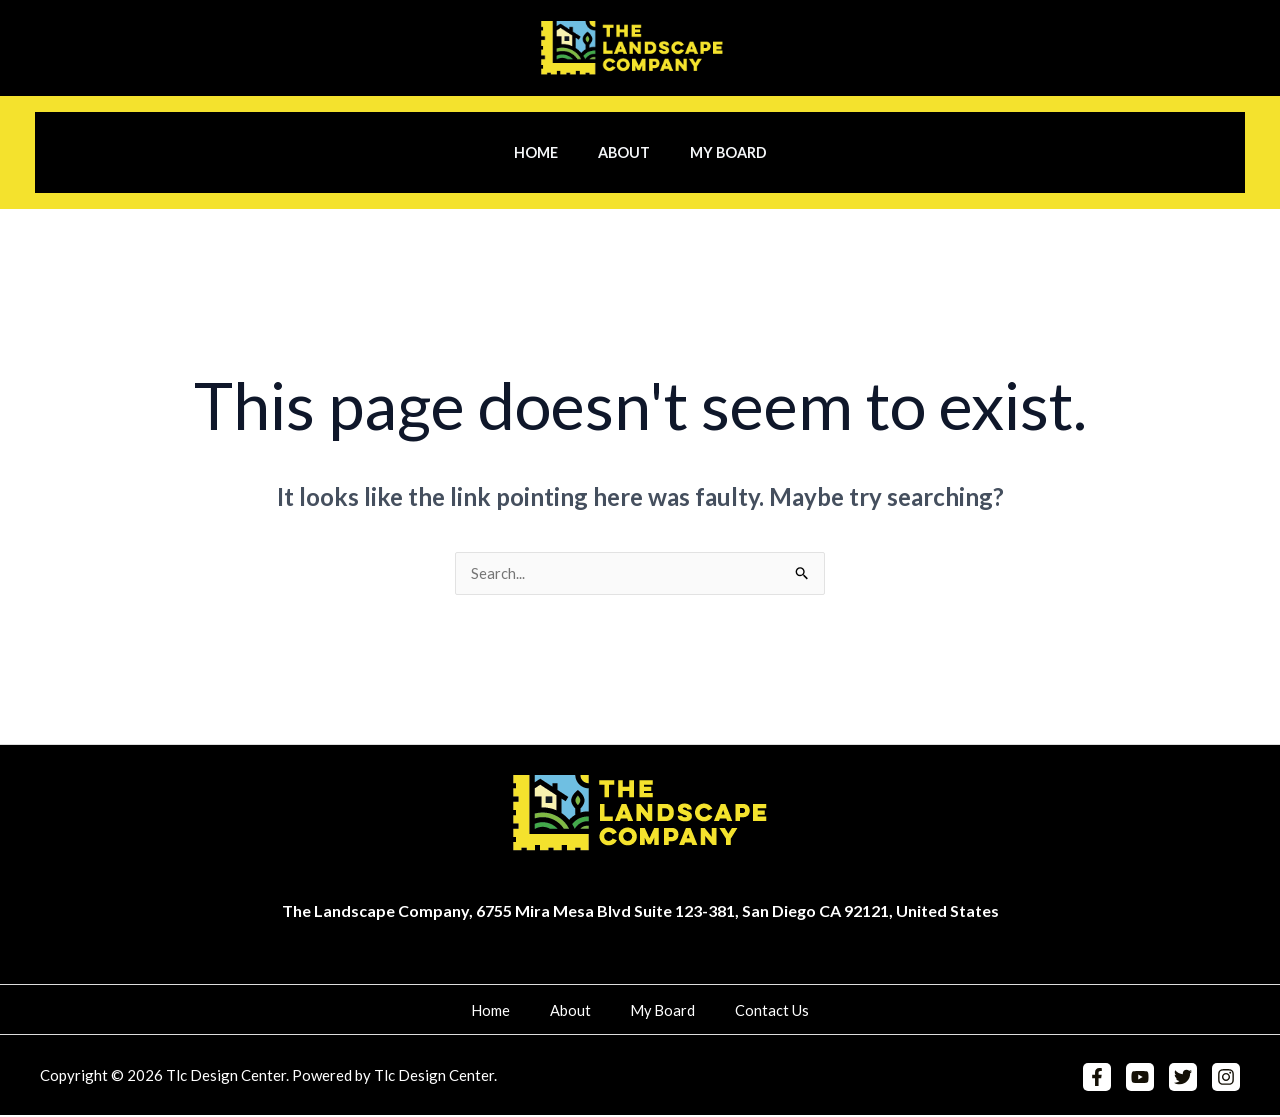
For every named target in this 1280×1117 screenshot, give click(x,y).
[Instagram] (1226, 1079)
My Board (716, 152)
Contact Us (749, 1011)
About (624, 152)
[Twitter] (1186, 1079)
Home (547, 152)
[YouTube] (1145, 1079)
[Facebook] (1105, 1079)
